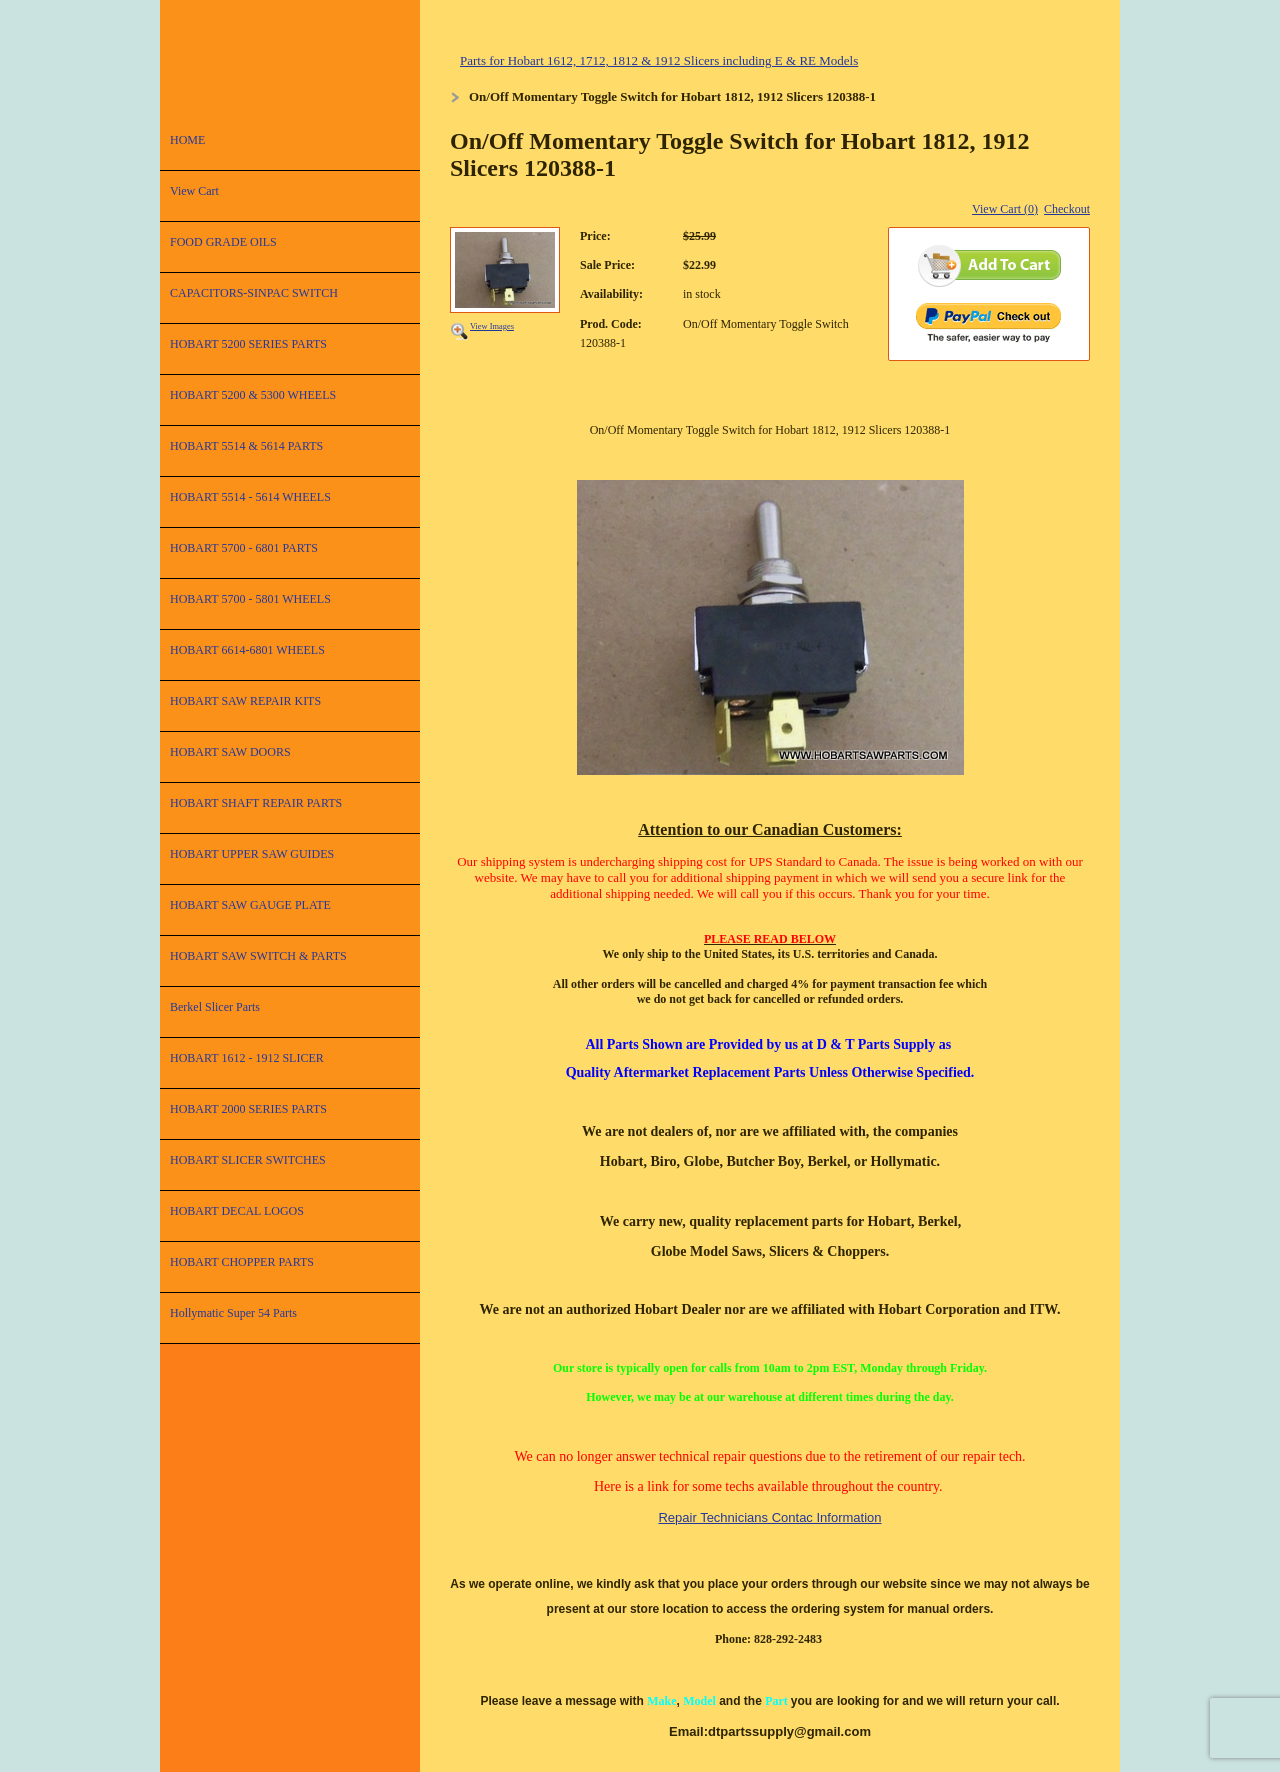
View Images (492, 326)
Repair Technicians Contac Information (769, 1517)
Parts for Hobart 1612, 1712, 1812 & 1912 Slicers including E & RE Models (659, 60)
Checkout (1067, 209)
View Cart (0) (1005, 209)
